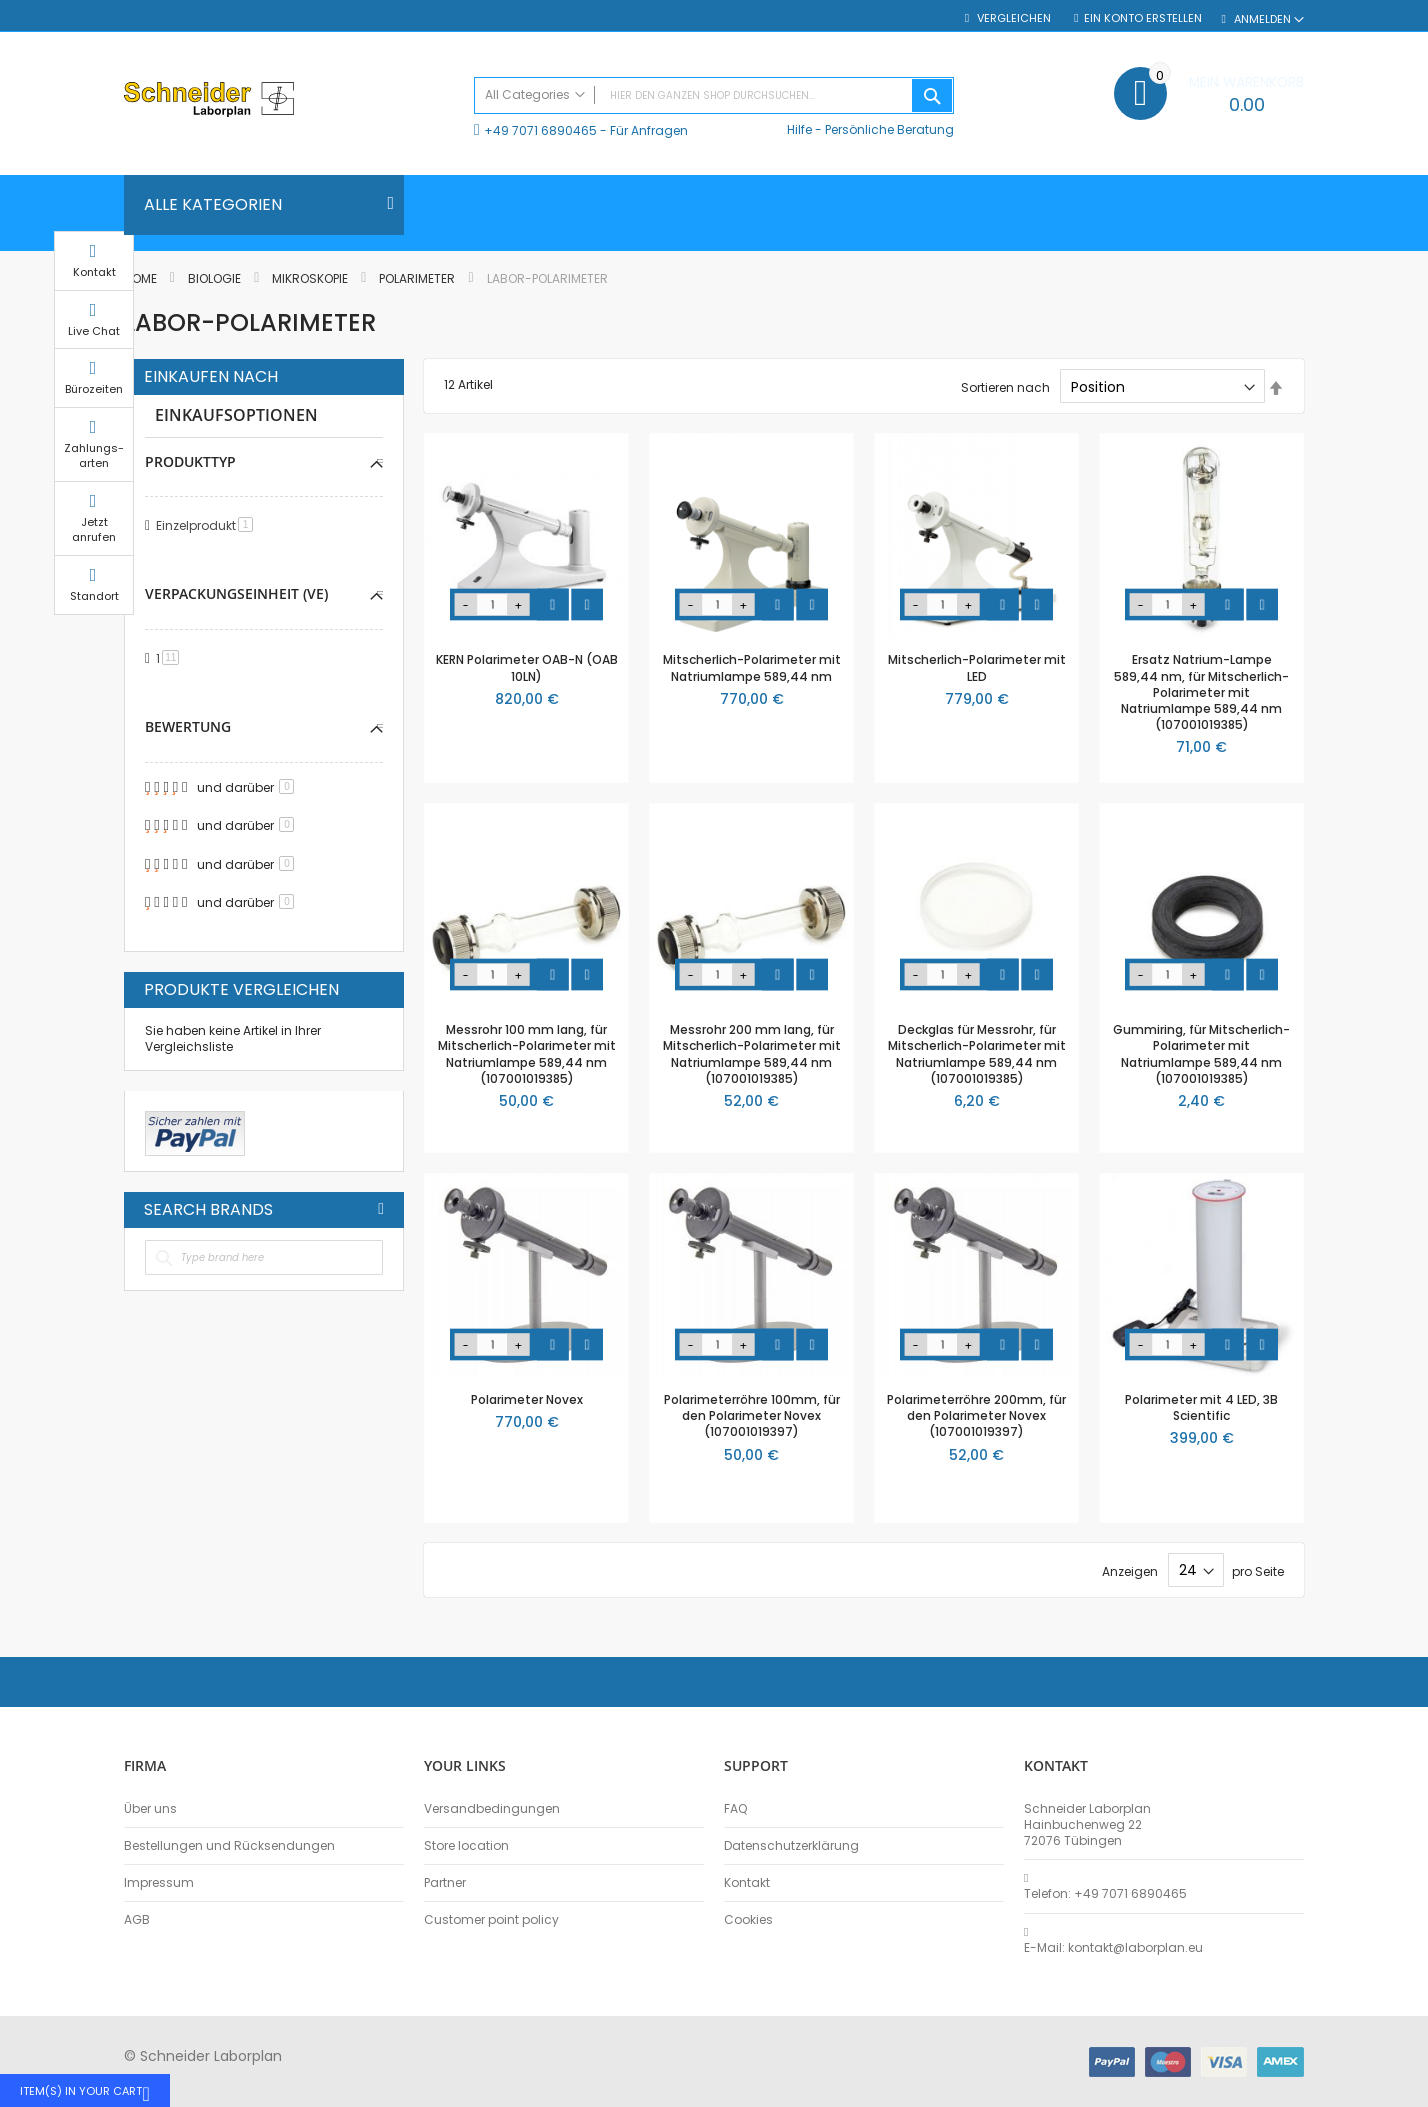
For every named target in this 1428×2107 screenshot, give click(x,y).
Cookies (748, 1920)
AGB (137, 1920)
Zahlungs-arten (1354, 474)
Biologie (216, 278)
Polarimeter (418, 278)
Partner (445, 1883)
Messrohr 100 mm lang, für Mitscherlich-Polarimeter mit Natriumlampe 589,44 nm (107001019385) (527, 1054)
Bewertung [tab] (188, 726)
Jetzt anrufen (1354, 548)
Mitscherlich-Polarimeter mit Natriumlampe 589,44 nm (752, 667)
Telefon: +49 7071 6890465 (1105, 1894)
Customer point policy (491, 1920)
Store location (466, 1846)
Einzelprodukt (208, 525)
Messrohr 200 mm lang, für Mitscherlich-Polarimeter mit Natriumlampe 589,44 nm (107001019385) (752, 1054)
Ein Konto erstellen (1143, 18)
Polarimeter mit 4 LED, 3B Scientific (1201, 1407)
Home (142, 278)
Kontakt (747, 1883)
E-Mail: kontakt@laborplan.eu (1113, 1948)
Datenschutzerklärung (791, 1846)
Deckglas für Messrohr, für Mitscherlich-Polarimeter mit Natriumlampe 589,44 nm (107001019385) (977, 1054)
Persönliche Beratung (889, 129)
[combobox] (714, 95)
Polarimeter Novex (527, 1399)
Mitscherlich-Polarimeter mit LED (977, 667)
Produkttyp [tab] (190, 461)
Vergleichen (1012, 18)
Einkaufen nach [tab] (211, 377)
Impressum (159, 1883)
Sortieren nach (1005, 387)
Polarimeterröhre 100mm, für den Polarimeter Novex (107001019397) (752, 1415)
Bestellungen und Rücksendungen (229, 1846)
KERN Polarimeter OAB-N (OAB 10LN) (527, 667)
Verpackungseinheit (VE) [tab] (236, 593)
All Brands (381, 1209)
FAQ (735, 1809)
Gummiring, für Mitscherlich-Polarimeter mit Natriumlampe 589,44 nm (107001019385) (1201, 1054)
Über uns (150, 1809)
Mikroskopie (311, 278)
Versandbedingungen (492, 1809)
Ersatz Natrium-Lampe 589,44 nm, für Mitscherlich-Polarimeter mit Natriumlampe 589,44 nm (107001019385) (1201, 692)
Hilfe (799, 129)
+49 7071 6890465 (540, 130)
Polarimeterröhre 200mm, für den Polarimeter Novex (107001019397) (976, 1415)
